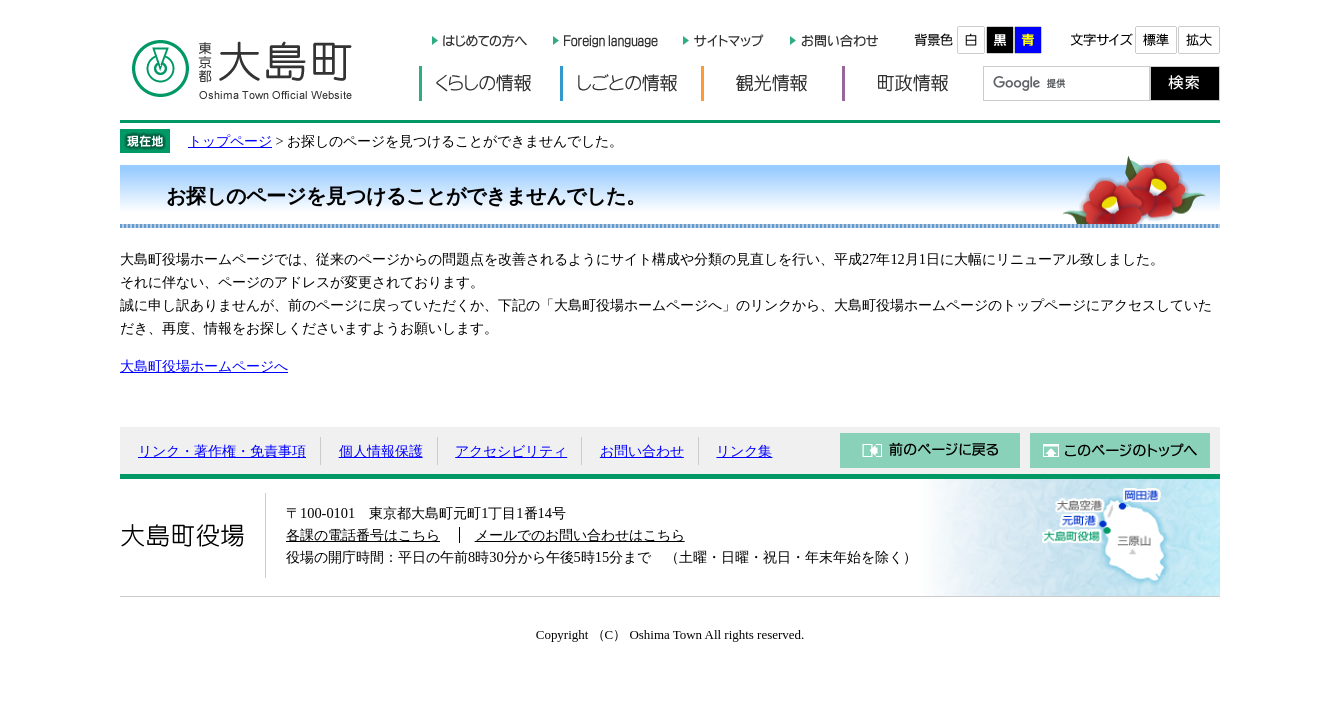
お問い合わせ (642, 451)
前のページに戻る (930, 450)
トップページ (230, 141)
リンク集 (744, 451)
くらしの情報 (489, 83)
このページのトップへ (1120, 450)
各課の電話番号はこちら (363, 535)
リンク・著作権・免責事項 (222, 451)
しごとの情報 (630, 83)
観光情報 (771, 83)
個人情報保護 (381, 451)
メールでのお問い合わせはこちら (580, 535)
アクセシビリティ (511, 451)
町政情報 (912, 83)
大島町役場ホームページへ (204, 366)
